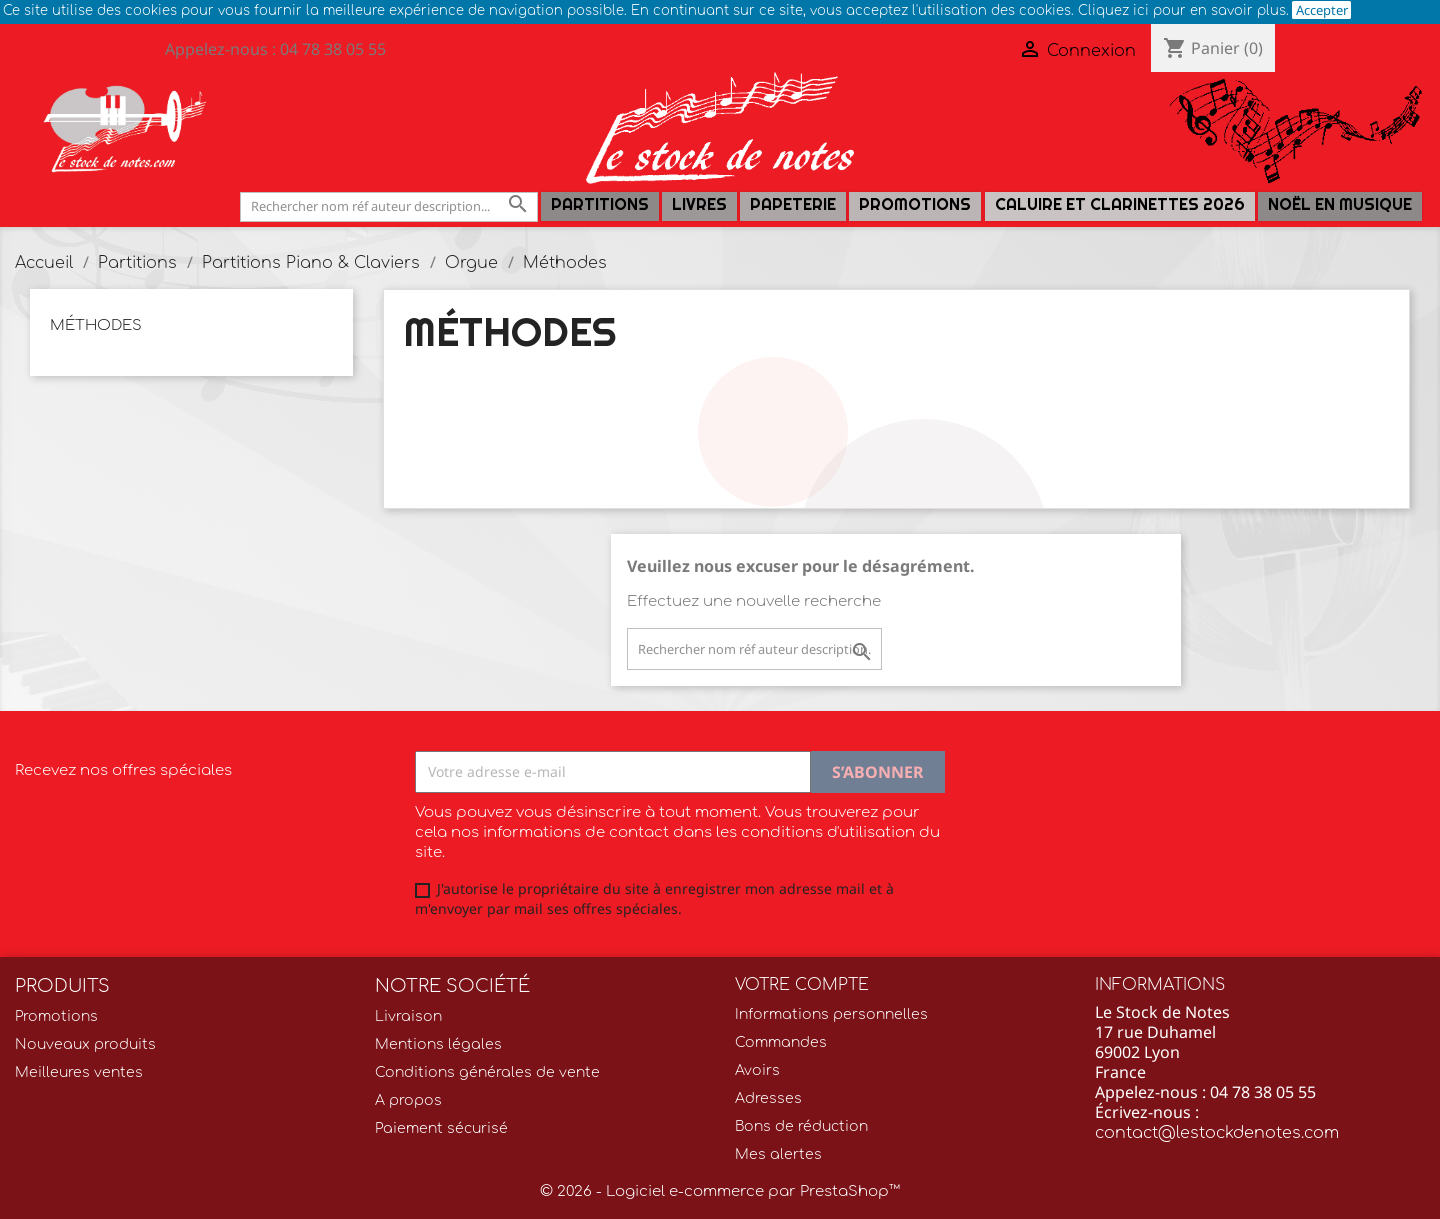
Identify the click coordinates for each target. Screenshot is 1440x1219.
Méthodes (96, 325)
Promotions (915, 204)
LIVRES (699, 204)
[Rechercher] (389, 206)
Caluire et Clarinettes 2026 (1120, 204)
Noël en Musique (1340, 204)
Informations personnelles (831, 1014)
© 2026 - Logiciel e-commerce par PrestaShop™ (720, 1191)
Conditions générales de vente (487, 1072)
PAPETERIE (793, 204)
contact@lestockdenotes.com (1217, 1133)
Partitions (600, 204)
